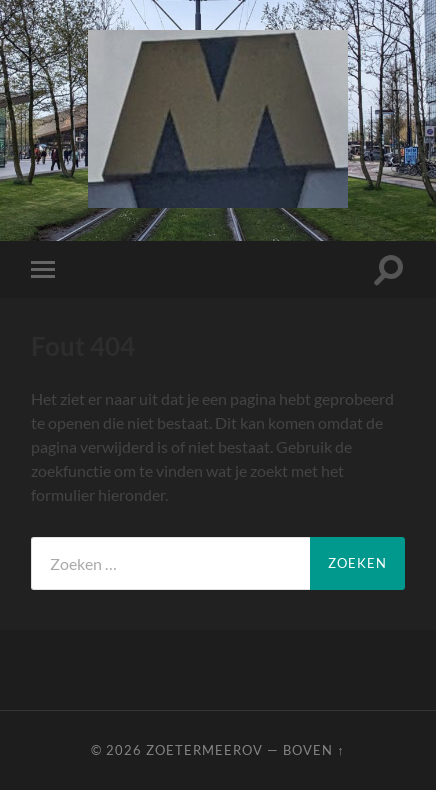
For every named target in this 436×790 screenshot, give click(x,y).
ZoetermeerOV (204, 750)
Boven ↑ (313, 750)
